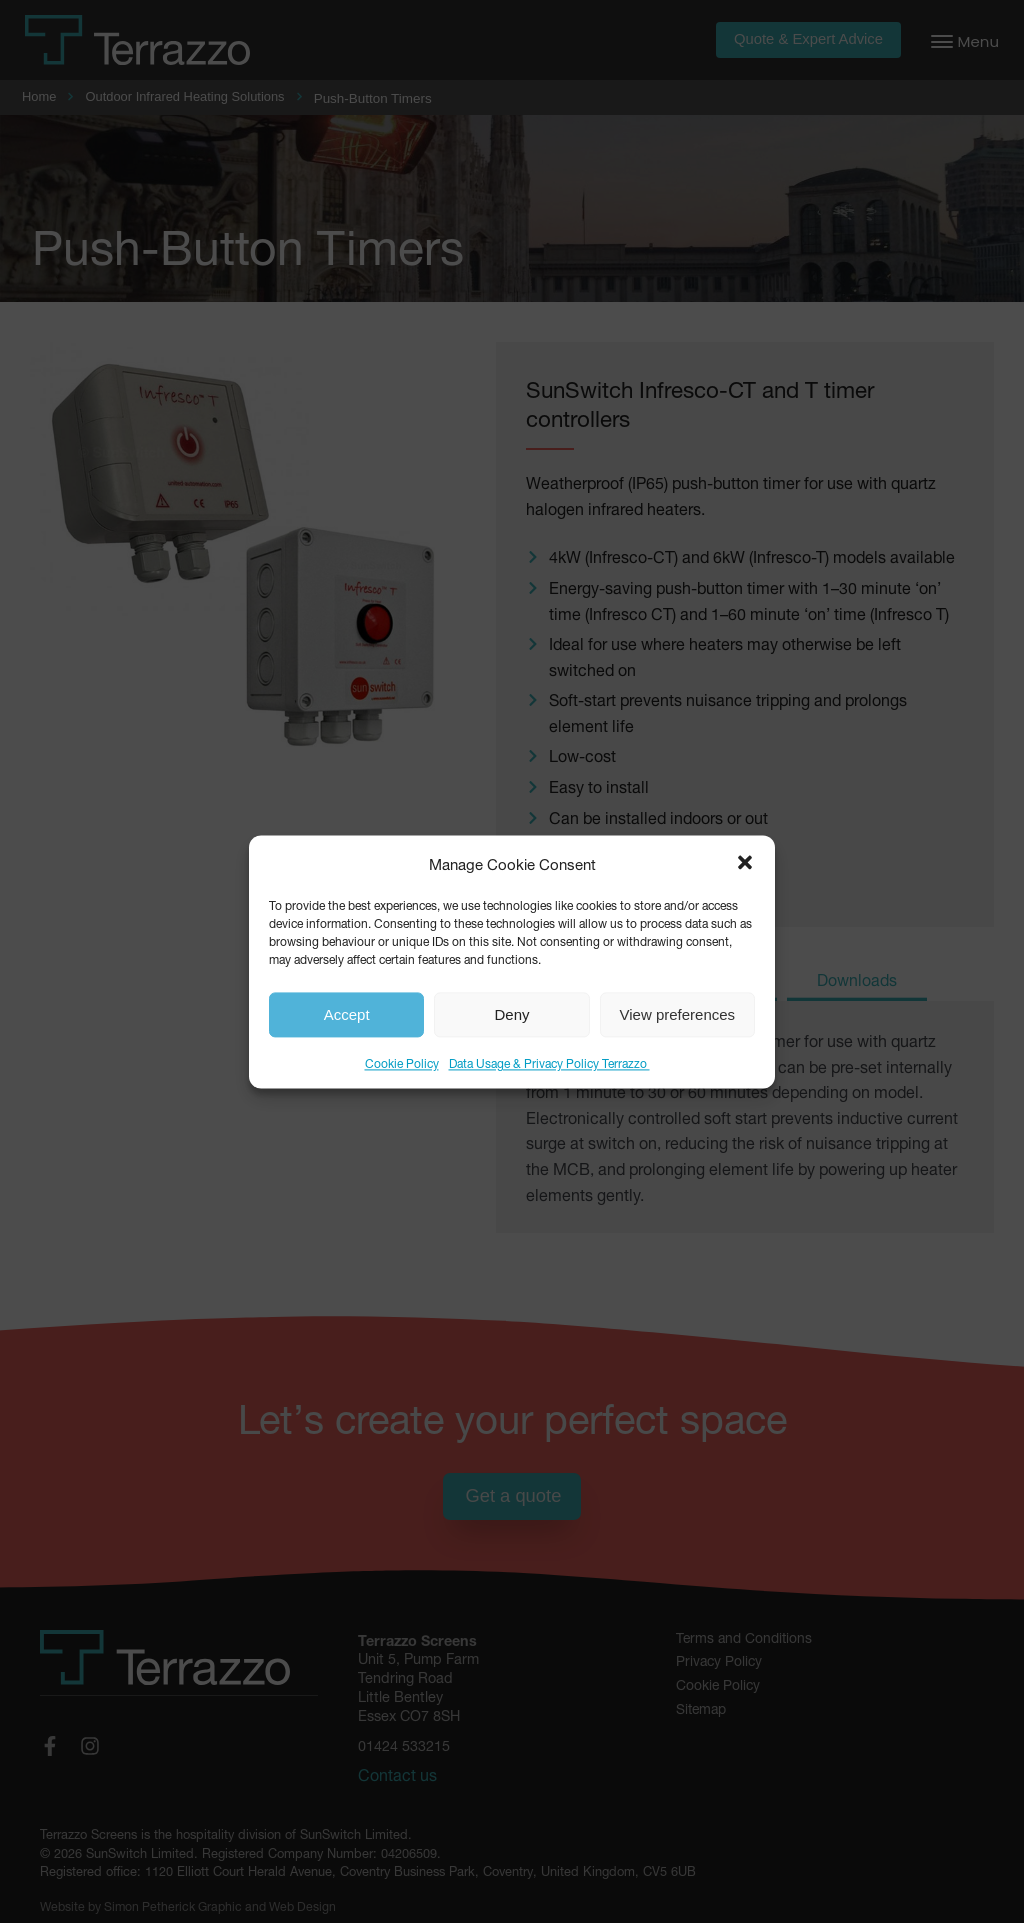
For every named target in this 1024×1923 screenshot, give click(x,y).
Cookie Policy (402, 1062)
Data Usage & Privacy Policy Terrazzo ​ (549, 1062)
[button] (745, 863)
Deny (511, 1014)
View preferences (678, 1014)
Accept (347, 1014)
